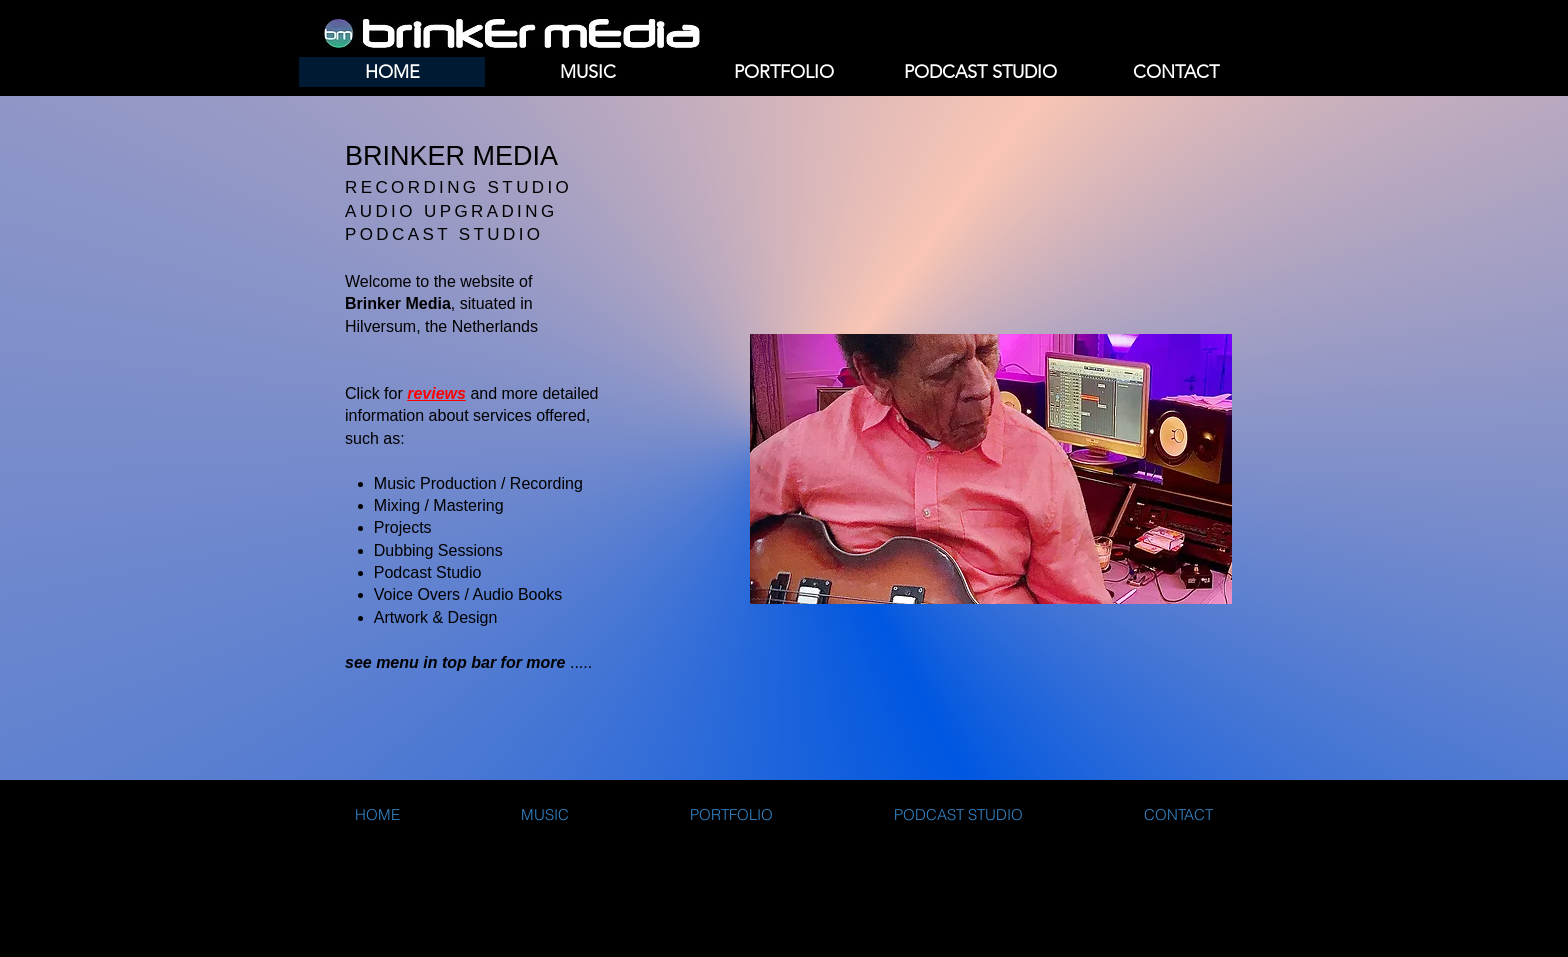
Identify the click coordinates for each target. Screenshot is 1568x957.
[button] (588, 72)
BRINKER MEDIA (451, 156)
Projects (403, 527)
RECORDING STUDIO (458, 187)
